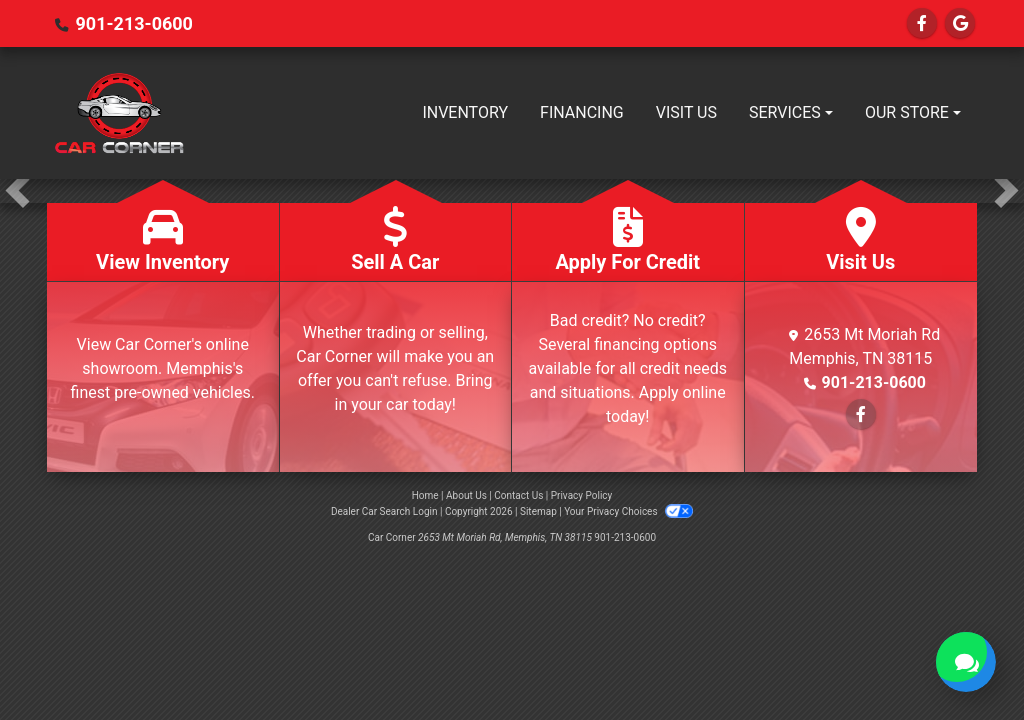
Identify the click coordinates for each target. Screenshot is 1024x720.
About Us (466, 495)
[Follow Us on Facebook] (922, 23)
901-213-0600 (133, 23)
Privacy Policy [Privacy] (582, 495)
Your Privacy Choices (628, 511)
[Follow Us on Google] (960, 23)
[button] (17, 191)
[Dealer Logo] (119, 113)
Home (425, 495)
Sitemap (538, 511)
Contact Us (518, 495)
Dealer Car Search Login (384, 511)
